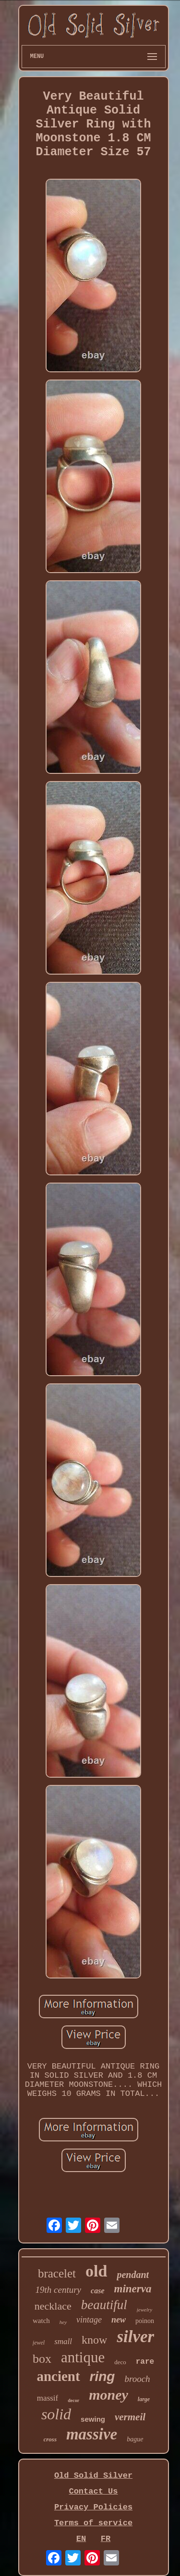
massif (47, 2398)
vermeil (130, 2417)
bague (135, 2439)
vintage (89, 2319)
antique (83, 2357)
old (96, 2271)
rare (145, 2362)
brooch (137, 2379)
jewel (39, 2342)
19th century (59, 2290)
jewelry (144, 2309)
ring (102, 2376)
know (94, 2340)
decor (73, 2400)
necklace (53, 2306)
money (108, 2395)
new (118, 2319)
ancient (58, 2376)
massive (91, 2434)
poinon (144, 2320)
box (42, 2359)
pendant (133, 2274)
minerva (133, 2289)
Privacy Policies (93, 2507)
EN (81, 2538)
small (63, 2341)
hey (63, 2322)
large (144, 2399)
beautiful (104, 2305)
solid (56, 2414)
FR (105, 2538)
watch (41, 2320)
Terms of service (93, 2523)
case (97, 2291)
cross (50, 2439)
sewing (93, 2419)
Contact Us (93, 2491)
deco (120, 2362)
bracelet (57, 2273)
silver (135, 2336)
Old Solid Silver (93, 2475)
